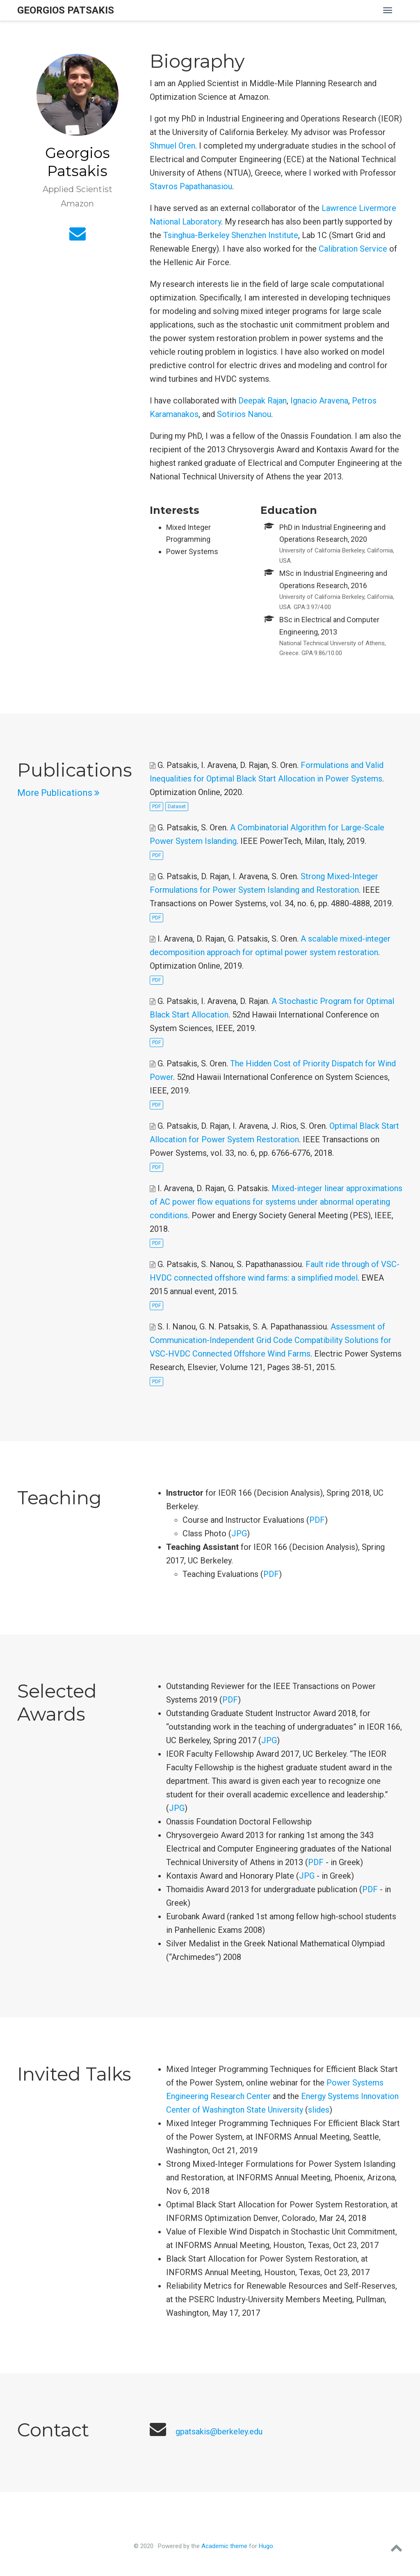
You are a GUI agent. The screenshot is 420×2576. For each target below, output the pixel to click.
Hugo (266, 2546)
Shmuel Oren (172, 146)
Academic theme (224, 2546)
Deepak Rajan (262, 401)
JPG (239, 1533)
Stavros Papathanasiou (191, 186)
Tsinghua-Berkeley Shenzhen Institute (230, 235)
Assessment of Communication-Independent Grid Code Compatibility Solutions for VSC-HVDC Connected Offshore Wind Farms (270, 1340)
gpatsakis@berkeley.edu (219, 2431)
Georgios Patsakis (65, 10)
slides (318, 2110)
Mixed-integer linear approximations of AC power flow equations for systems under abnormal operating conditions (276, 1201)
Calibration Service (353, 249)
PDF (156, 806)
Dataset (177, 806)
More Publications (58, 793)
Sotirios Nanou (244, 414)
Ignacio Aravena (319, 401)
